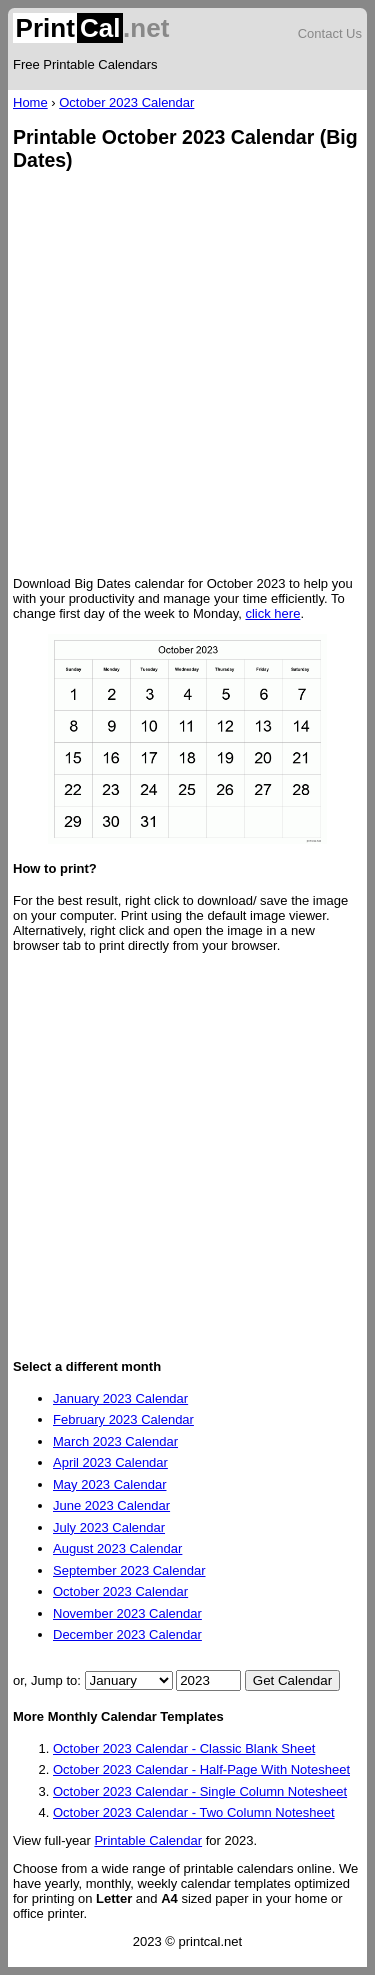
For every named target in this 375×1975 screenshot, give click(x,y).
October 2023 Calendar (126, 102)
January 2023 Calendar (120, 1398)
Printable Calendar (148, 1840)
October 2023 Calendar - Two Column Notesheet (194, 1812)
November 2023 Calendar (127, 1613)
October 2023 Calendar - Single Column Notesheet (200, 1791)
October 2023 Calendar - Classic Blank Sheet (184, 1748)
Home (30, 102)
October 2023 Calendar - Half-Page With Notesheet (201, 1769)
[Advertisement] (187, 375)
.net (91, 28)
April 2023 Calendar (110, 1462)
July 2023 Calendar (109, 1527)
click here (272, 613)
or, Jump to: (49, 1680)
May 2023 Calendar (109, 1484)
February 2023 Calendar (123, 1419)
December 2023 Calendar (127, 1634)
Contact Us (330, 33)
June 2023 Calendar (111, 1505)
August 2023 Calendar (117, 1548)
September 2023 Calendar (129, 1570)
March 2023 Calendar (115, 1441)
